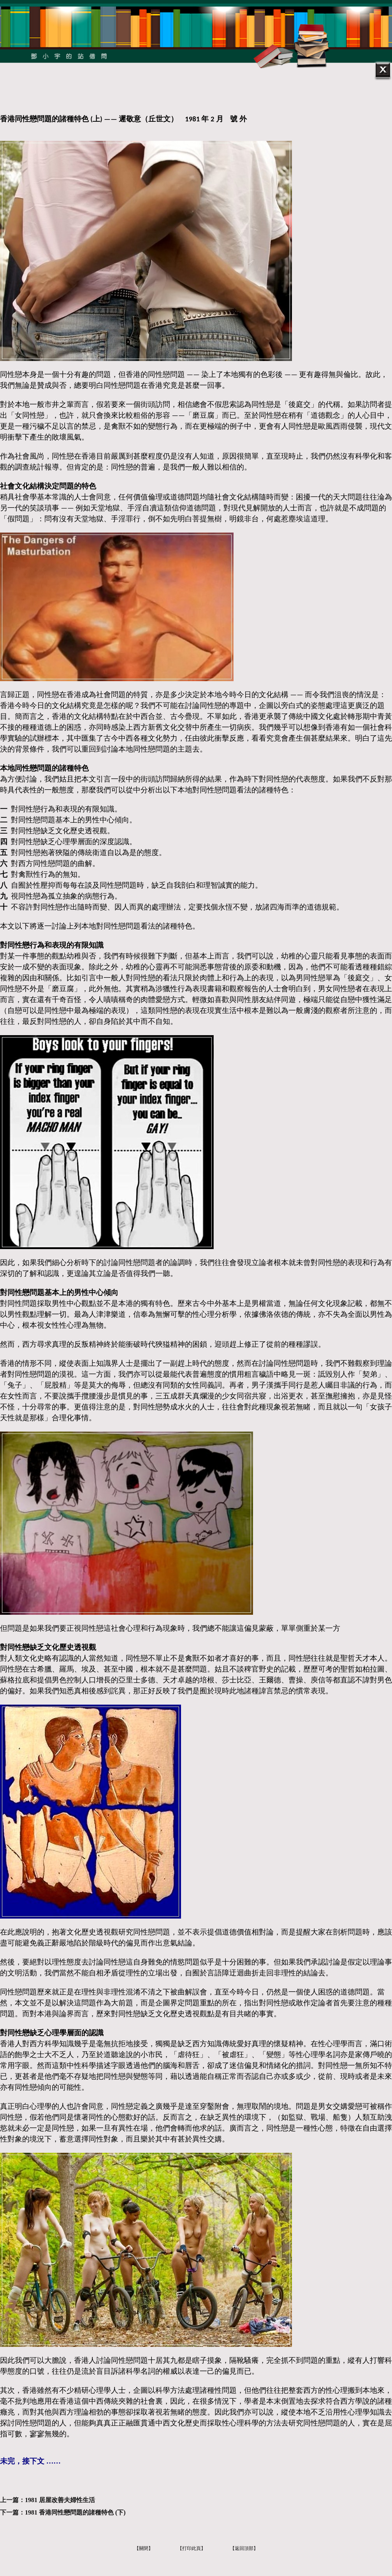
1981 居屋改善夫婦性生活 (60, 2500)
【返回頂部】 (244, 2548)
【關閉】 (143, 2548)
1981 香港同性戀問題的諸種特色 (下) (75, 2512)
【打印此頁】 (192, 2548)
